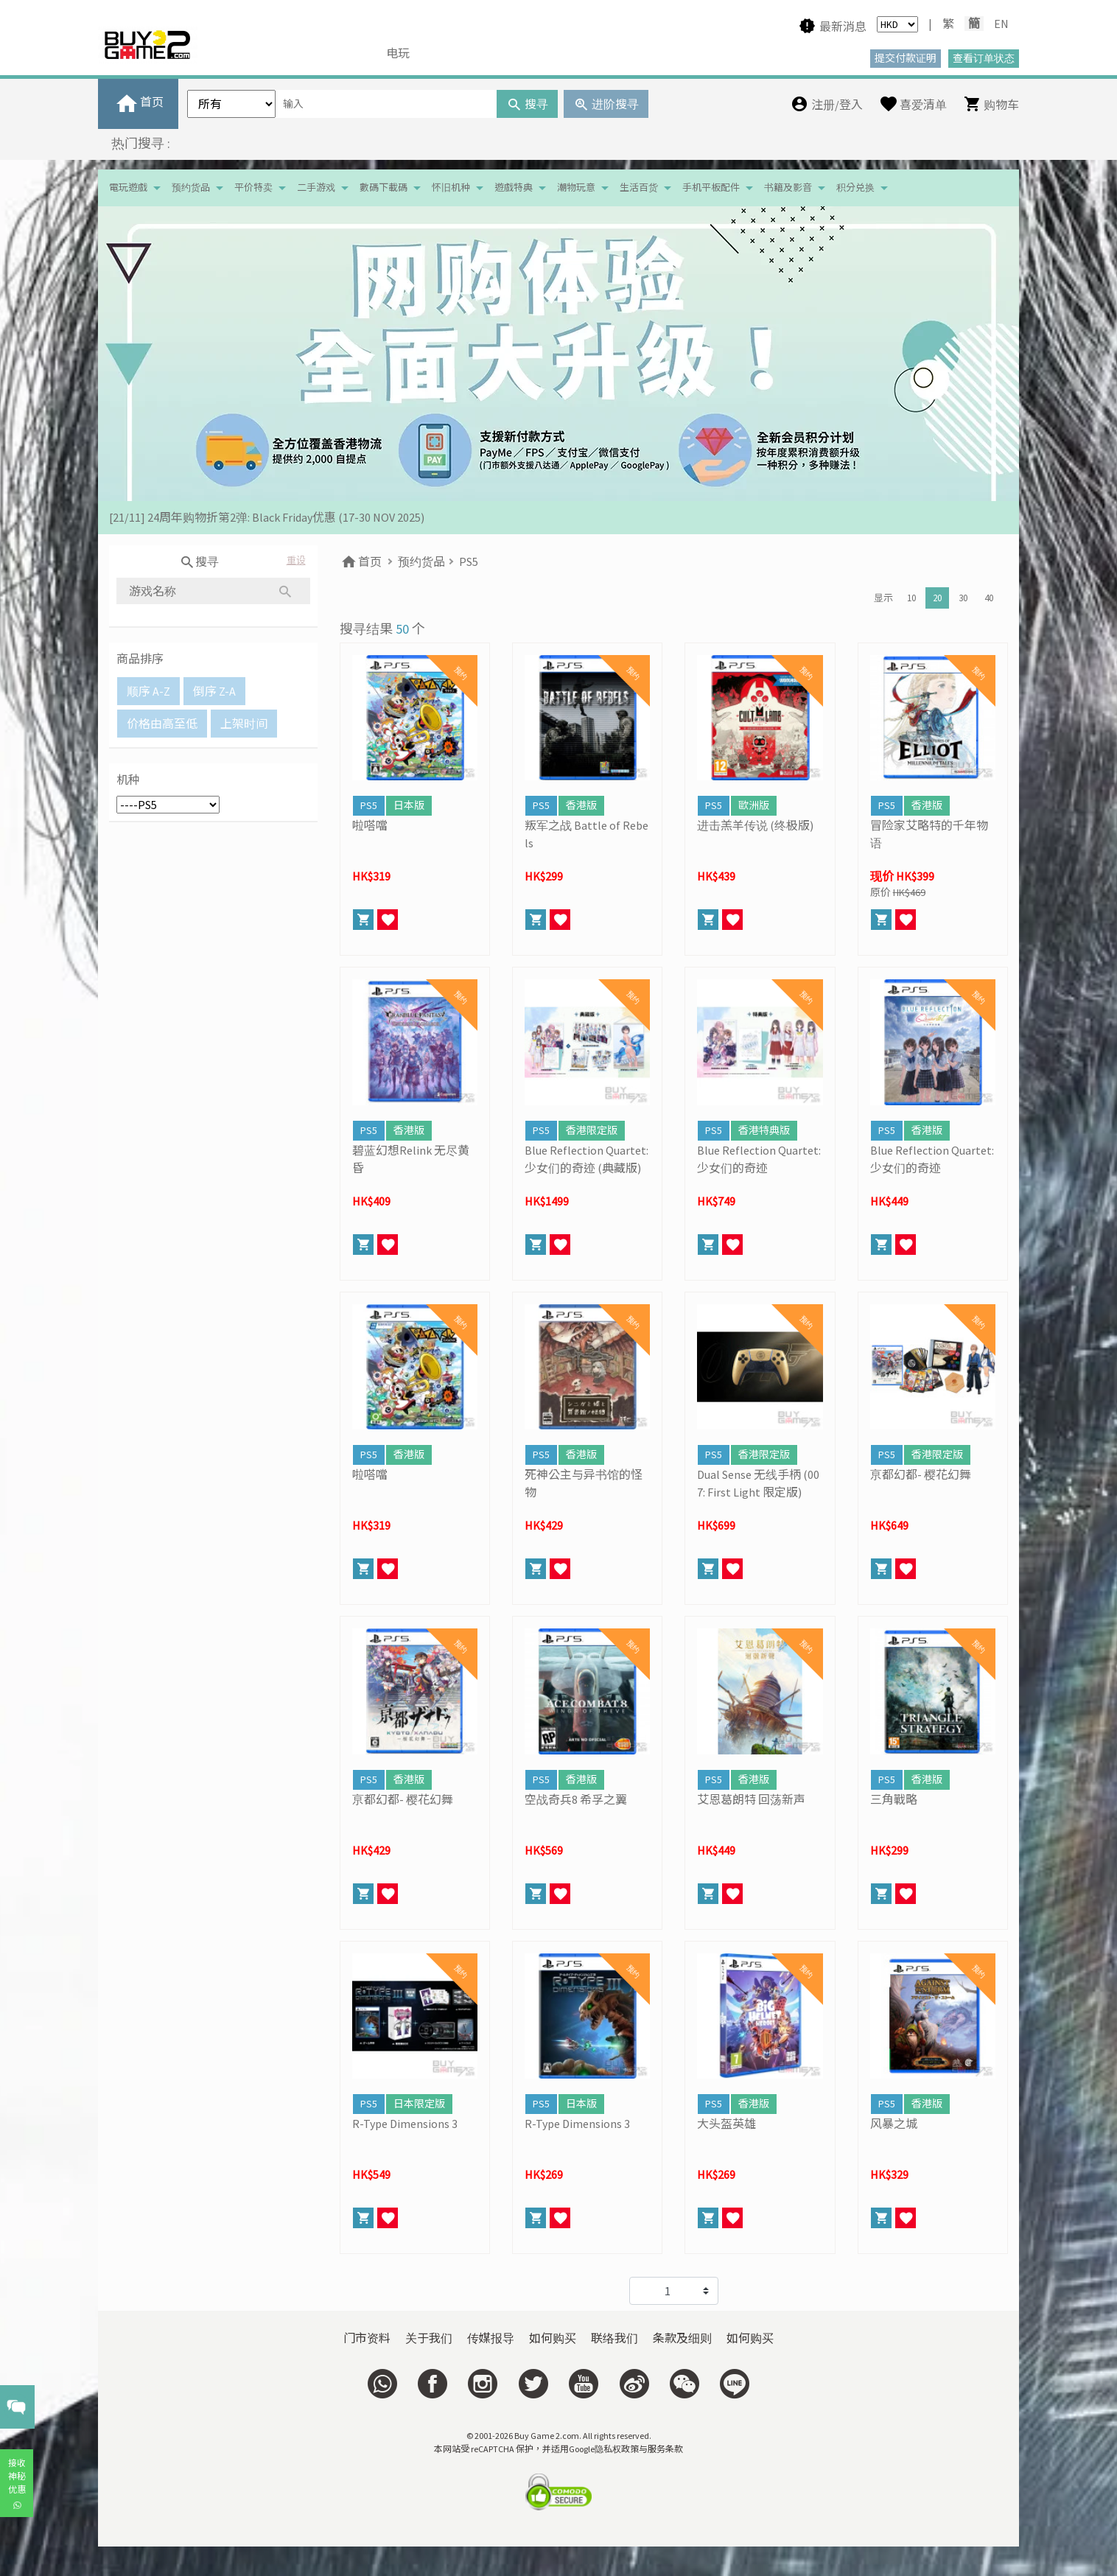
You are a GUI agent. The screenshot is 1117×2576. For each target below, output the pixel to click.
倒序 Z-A (214, 691)
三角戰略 (893, 1799)
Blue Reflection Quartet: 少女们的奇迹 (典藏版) (586, 1159)
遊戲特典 (513, 187)
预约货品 (191, 187)
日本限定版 (419, 2103)
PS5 (468, 561)
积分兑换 (855, 187)
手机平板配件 (711, 187)
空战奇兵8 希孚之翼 (576, 1799)
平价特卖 (253, 187)
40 (988, 598)
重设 (296, 560)
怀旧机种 (451, 187)
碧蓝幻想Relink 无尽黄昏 (410, 1159)
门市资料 (367, 2338)
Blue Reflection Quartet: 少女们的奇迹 (759, 1159)
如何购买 (552, 2338)
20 (937, 598)
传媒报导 (490, 2338)
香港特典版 (764, 1130)
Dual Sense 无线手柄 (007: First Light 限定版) (758, 1483)
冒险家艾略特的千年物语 (929, 834)
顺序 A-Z (148, 691)
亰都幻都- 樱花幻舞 (920, 1474)
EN (1001, 23)
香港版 (581, 805)
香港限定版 (591, 1130)
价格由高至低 (162, 723)
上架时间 (243, 723)
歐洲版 (753, 805)
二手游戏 (316, 187)
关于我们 (428, 2338)
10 (911, 598)
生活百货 (639, 187)
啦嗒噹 (370, 825)
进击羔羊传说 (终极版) (755, 825)
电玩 (398, 53)
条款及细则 (682, 2338)
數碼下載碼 (383, 187)
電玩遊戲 (128, 187)
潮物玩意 (576, 187)
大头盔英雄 (726, 2123)
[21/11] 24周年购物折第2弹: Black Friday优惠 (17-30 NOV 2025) (266, 517)
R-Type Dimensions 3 (405, 2123)
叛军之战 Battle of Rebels (586, 834)
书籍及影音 (788, 187)
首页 (361, 561)
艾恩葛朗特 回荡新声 (751, 1799)
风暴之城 (893, 2123)
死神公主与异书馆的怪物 (583, 1483)
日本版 (408, 805)
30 (963, 598)
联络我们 (614, 2338)
